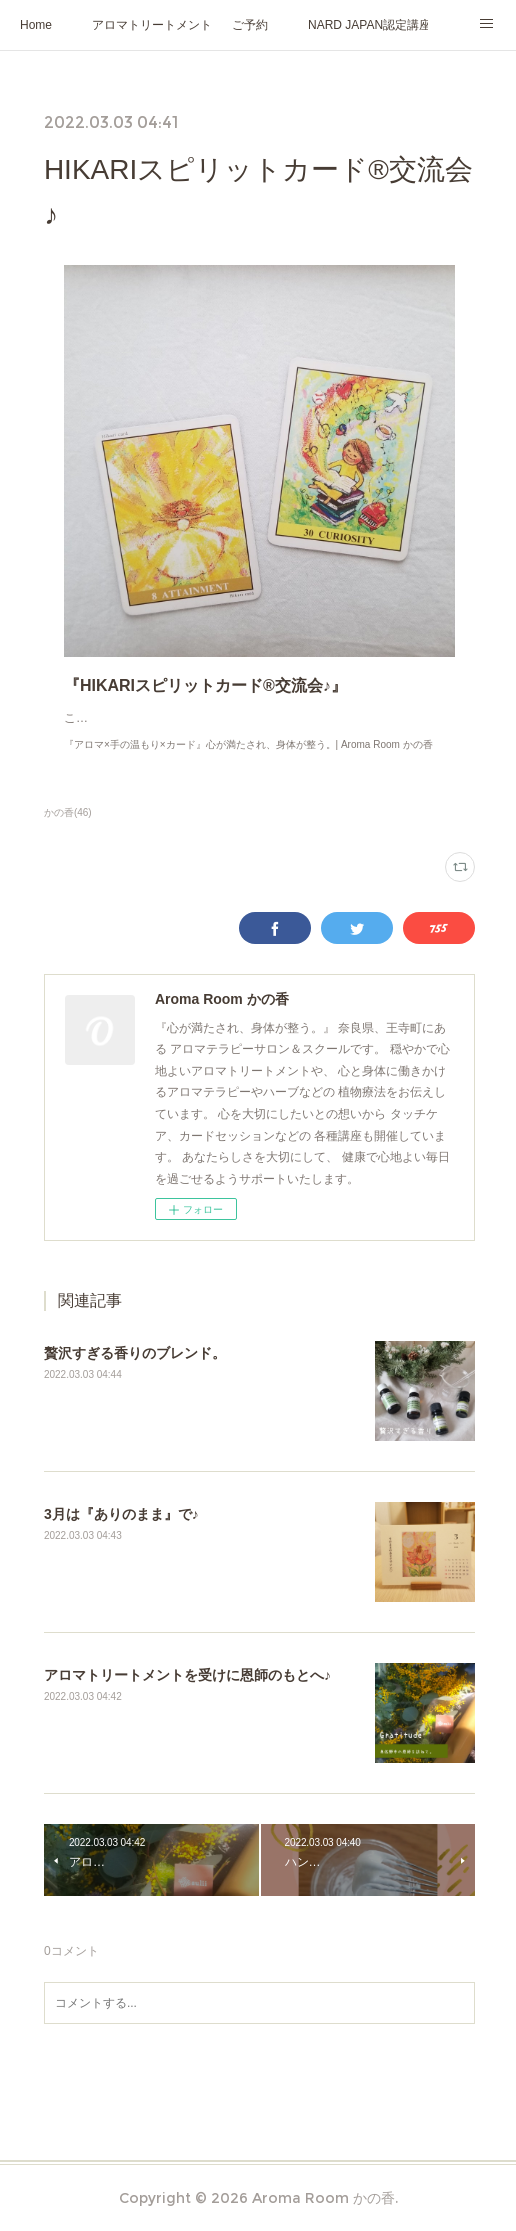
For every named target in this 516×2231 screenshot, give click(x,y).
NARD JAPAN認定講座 (368, 25)
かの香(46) (68, 832)
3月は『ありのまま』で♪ (121, 1534)
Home (36, 25)
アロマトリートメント (152, 25)
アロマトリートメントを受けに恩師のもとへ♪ (187, 1695)
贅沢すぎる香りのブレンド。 (135, 1373)
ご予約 (250, 25)
